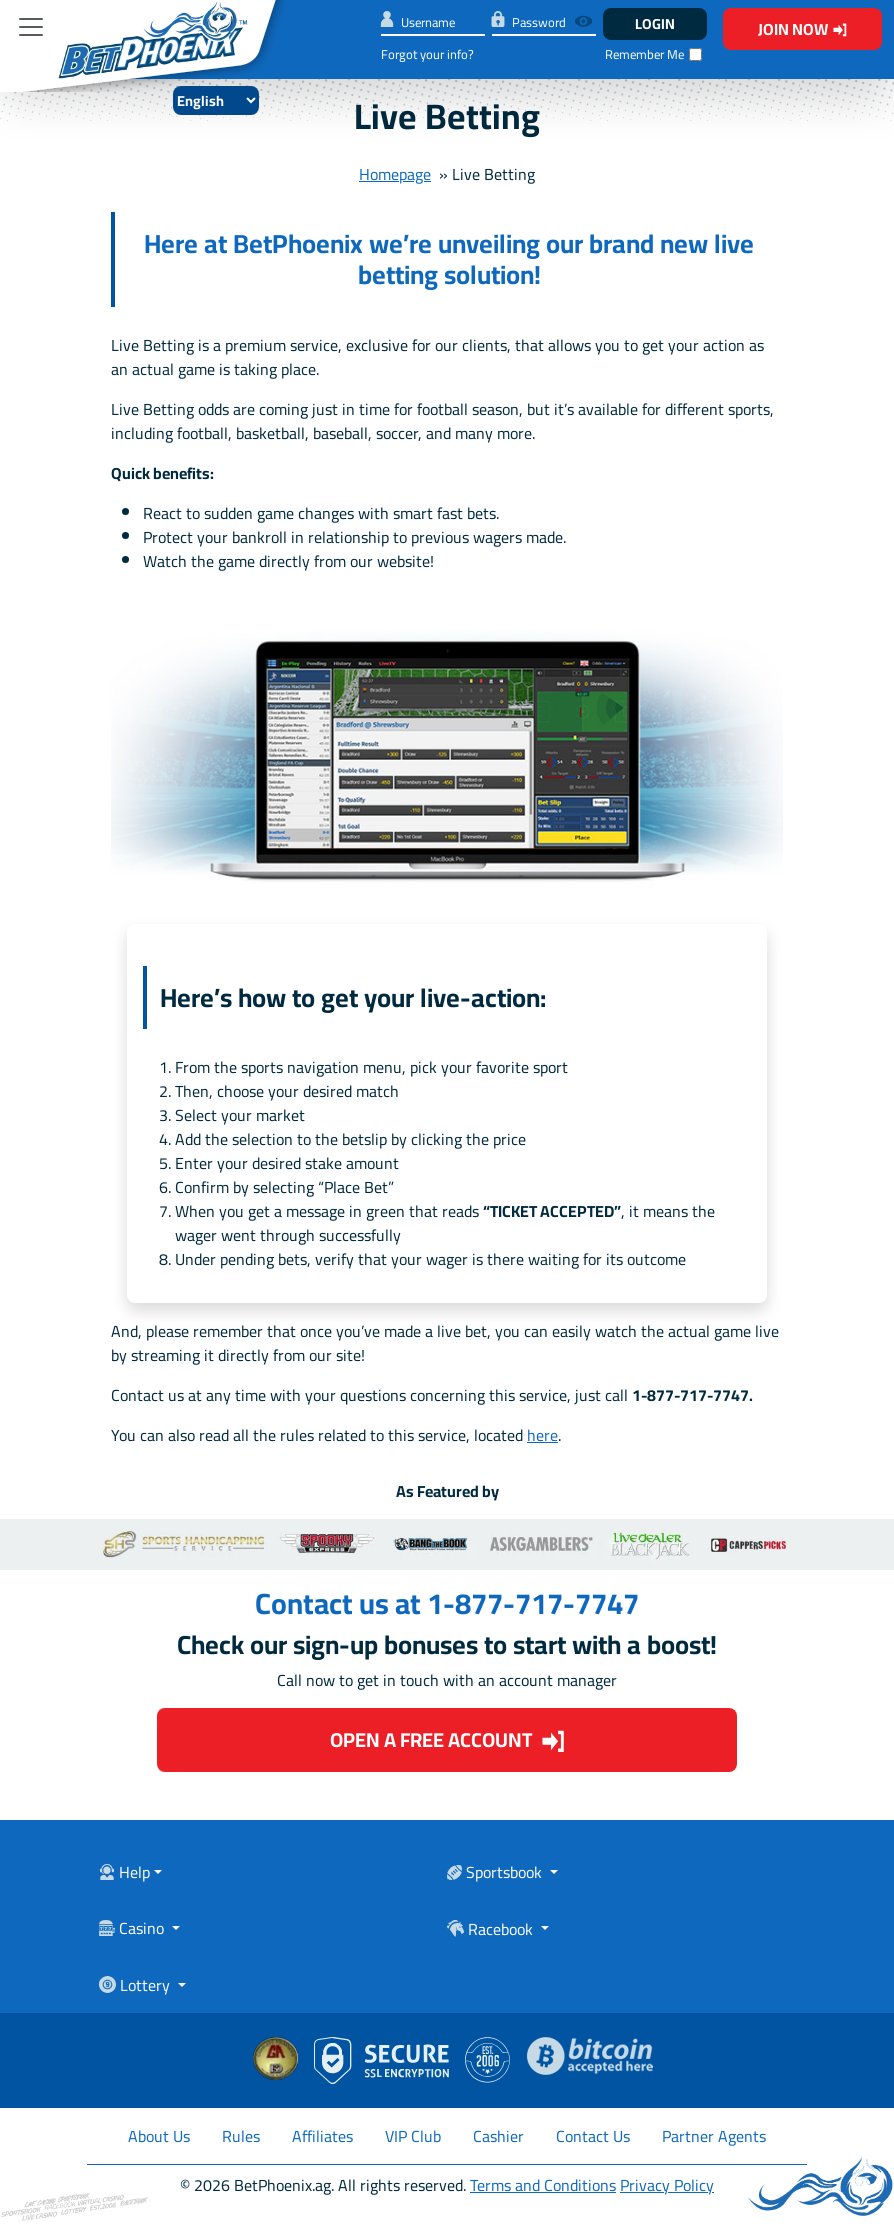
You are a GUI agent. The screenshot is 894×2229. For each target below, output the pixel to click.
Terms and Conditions (543, 2185)
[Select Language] (216, 100)
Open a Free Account (447, 1739)
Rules (241, 2136)
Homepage (395, 174)
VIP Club (413, 2136)
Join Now (802, 29)
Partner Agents (714, 2136)
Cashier (498, 2136)
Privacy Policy (667, 2185)
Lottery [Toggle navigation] (136, 1986)
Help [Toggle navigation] (124, 1874)
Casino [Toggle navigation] (133, 1930)
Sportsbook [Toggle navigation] (496, 1874)
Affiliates (322, 2136)
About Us (159, 2136)
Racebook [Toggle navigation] (492, 1930)
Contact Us (593, 2136)
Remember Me (644, 54)
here (542, 1435)
